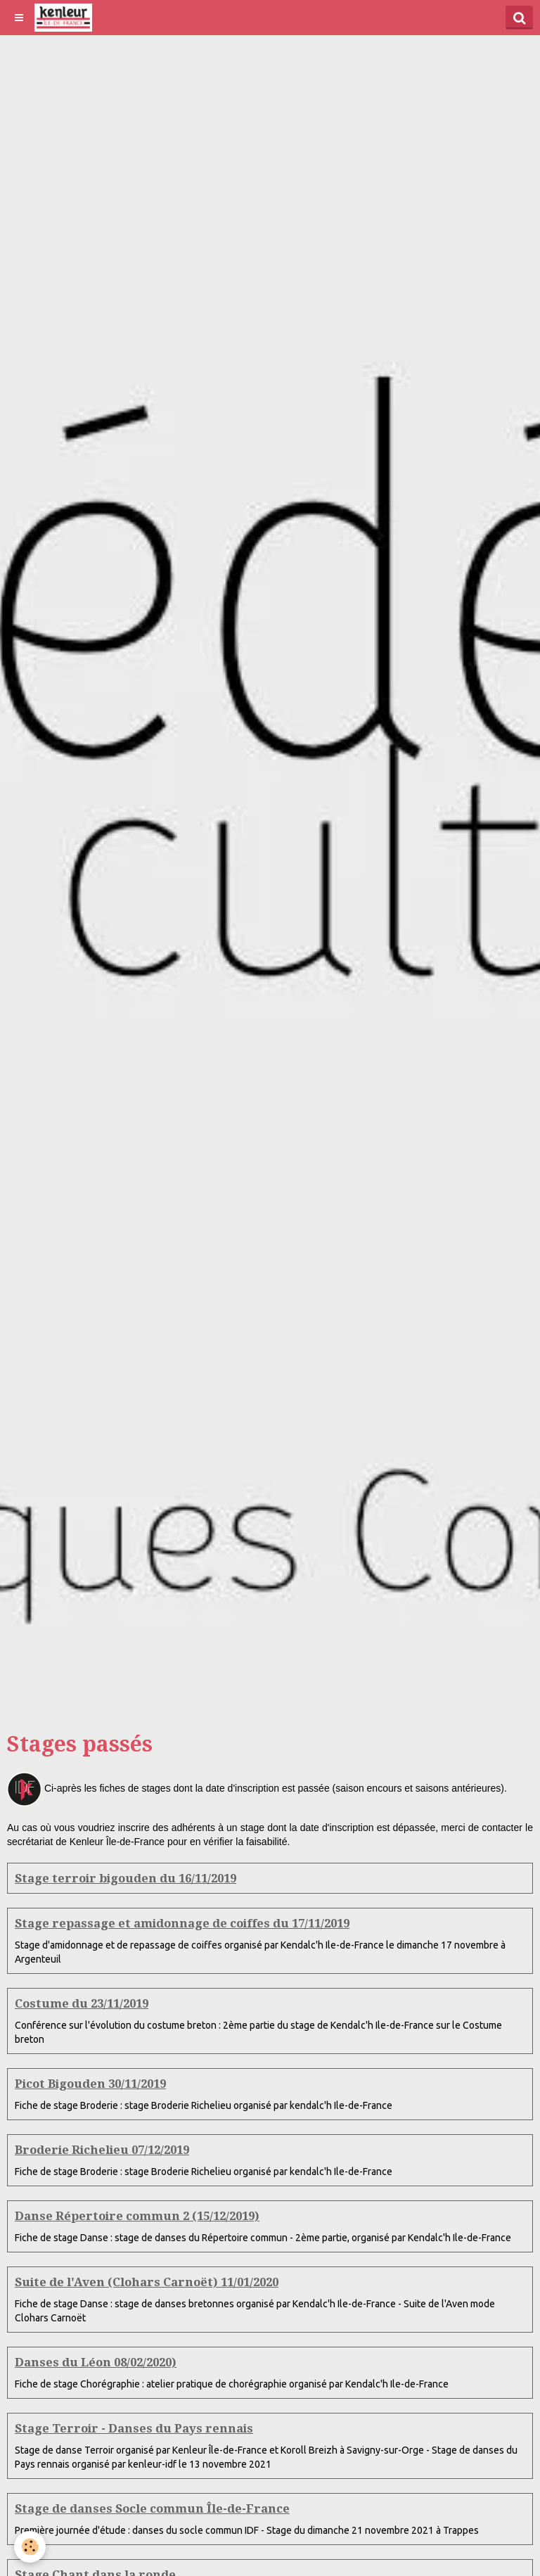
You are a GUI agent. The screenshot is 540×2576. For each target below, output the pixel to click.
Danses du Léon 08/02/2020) (95, 2362)
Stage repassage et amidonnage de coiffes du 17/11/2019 (182, 1923)
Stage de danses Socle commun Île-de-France (152, 2508)
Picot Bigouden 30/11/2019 (90, 2084)
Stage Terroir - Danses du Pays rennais (134, 2428)
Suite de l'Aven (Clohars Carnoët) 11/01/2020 (146, 2282)
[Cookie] (30, 2547)
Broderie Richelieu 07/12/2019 (102, 2150)
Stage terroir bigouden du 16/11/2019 (125, 1878)
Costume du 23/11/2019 (81, 2003)
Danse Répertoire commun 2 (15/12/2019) (137, 2216)
